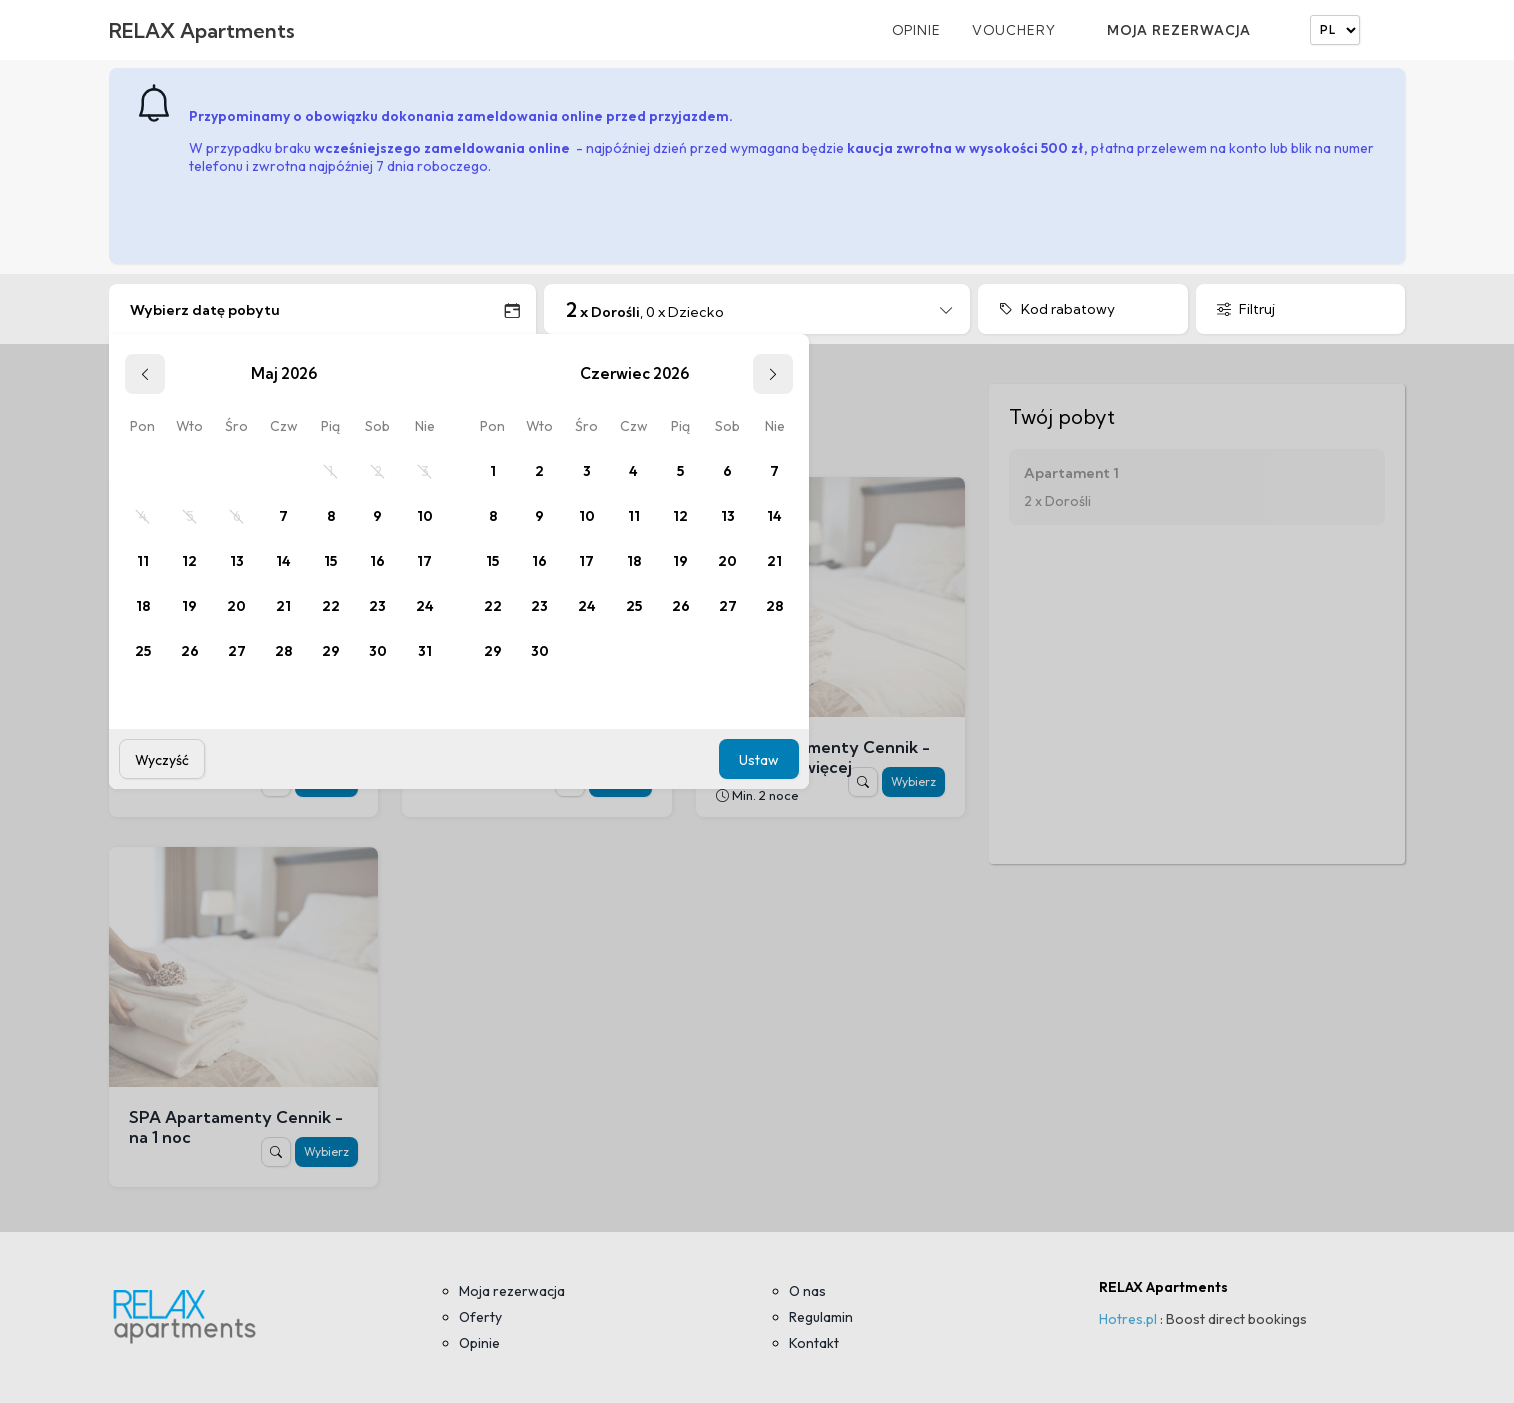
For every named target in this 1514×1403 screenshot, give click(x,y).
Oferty (480, 1317)
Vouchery (1014, 30)
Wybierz (913, 781)
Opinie (916, 30)
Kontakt (814, 1343)
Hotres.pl (1128, 1319)
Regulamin (821, 1317)
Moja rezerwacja (1179, 30)
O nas (807, 1291)
